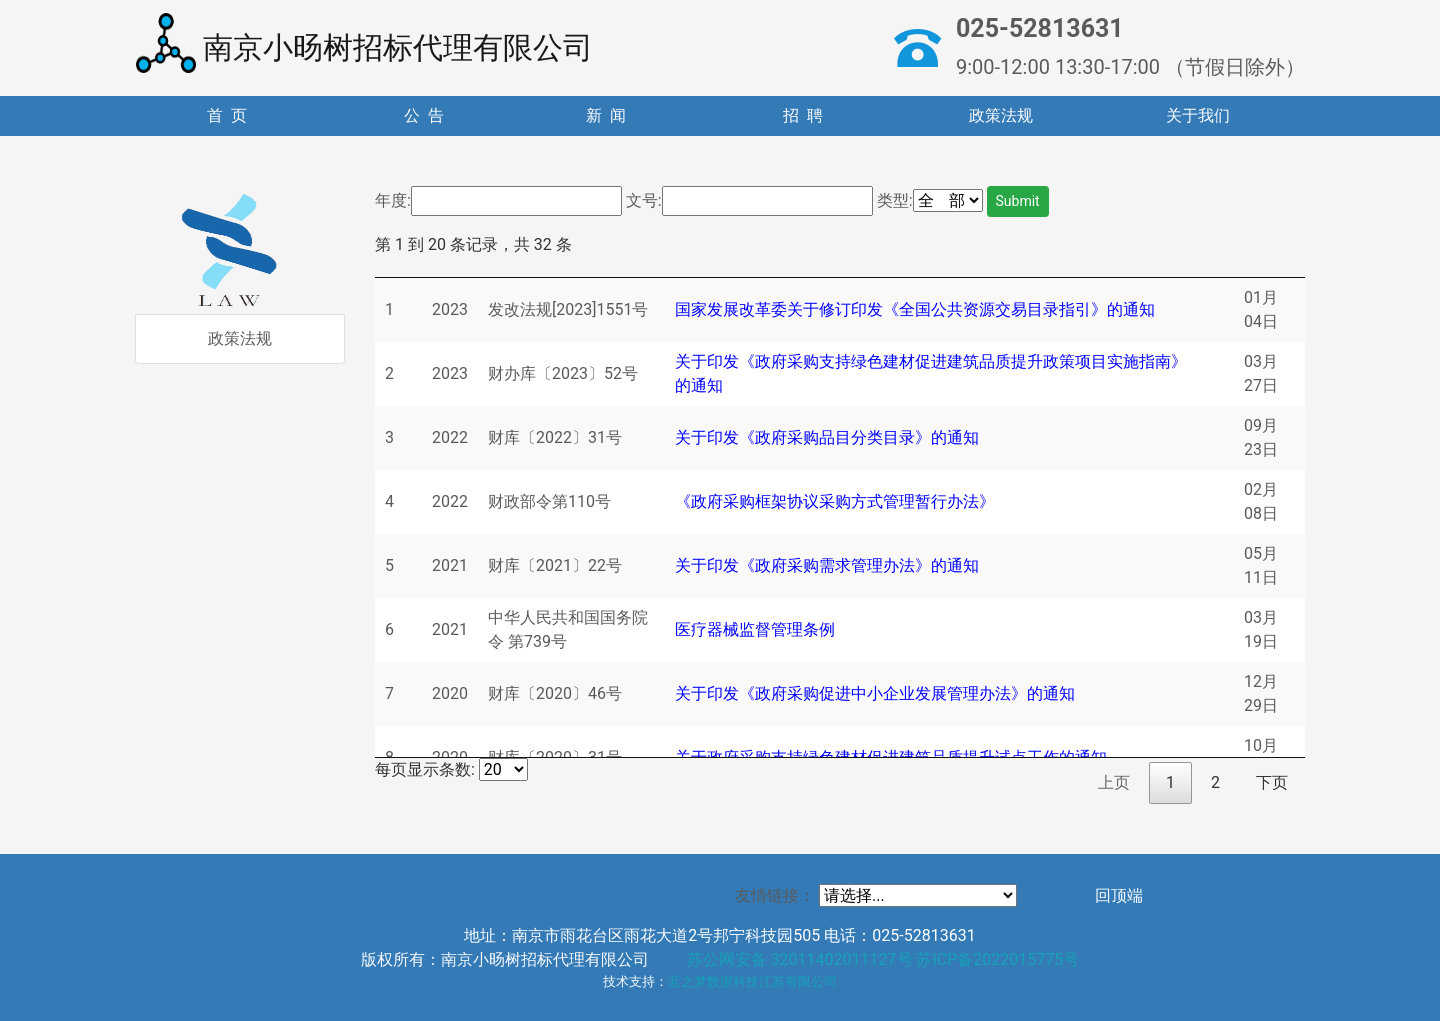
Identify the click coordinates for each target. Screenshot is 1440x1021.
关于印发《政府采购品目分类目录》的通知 (827, 437)
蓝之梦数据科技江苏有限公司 (752, 981)
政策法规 (1001, 115)
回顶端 (1119, 895)
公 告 (424, 115)
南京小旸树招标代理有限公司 (364, 43)
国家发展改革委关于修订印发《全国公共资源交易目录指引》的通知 (915, 309)
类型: (895, 200)
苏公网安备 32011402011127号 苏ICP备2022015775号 (883, 959)
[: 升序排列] (450, 267)
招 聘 (803, 115)
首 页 (227, 115)
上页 (1114, 782)
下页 (1272, 782)
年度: (393, 200)
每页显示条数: (451, 769)
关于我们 (1198, 115)
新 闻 (606, 115)
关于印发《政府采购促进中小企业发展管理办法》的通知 (875, 693)
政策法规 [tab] (240, 338)
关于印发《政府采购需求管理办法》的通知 (827, 565)
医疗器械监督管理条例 (755, 629)
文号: (644, 200)
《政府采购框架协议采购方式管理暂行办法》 (835, 501)
